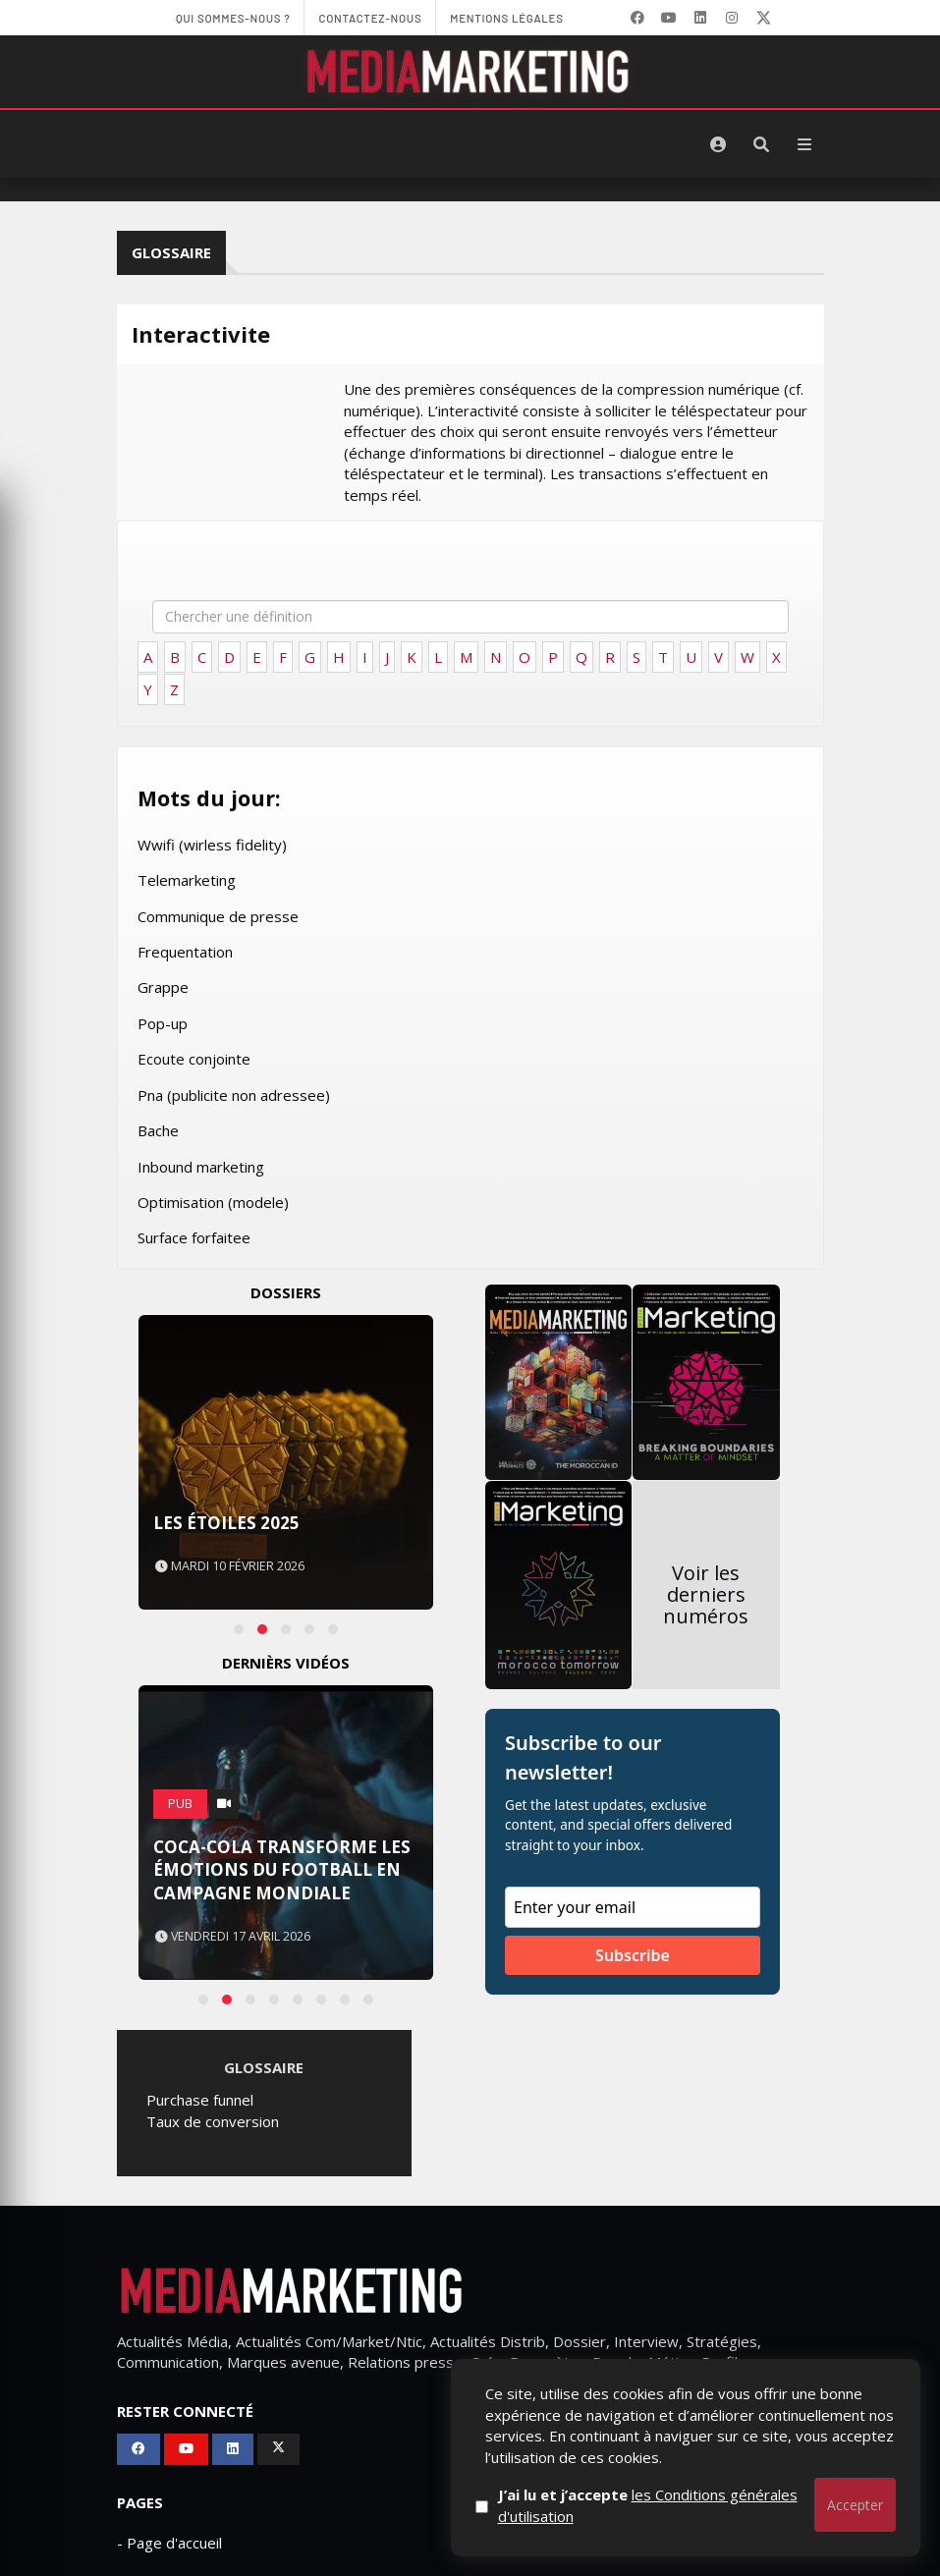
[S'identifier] (718, 144)
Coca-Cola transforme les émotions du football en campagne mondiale (282, 1870)
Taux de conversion (212, 2121)
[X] (763, 17)
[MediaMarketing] (470, 71)
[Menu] (804, 144)
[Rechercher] (761, 144)
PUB (180, 1803)
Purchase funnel (199, 2100)
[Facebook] (637, 17)
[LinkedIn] (700, 17)
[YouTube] (669, 17)
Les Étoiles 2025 (226, 1522)
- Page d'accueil (169, 2542)
